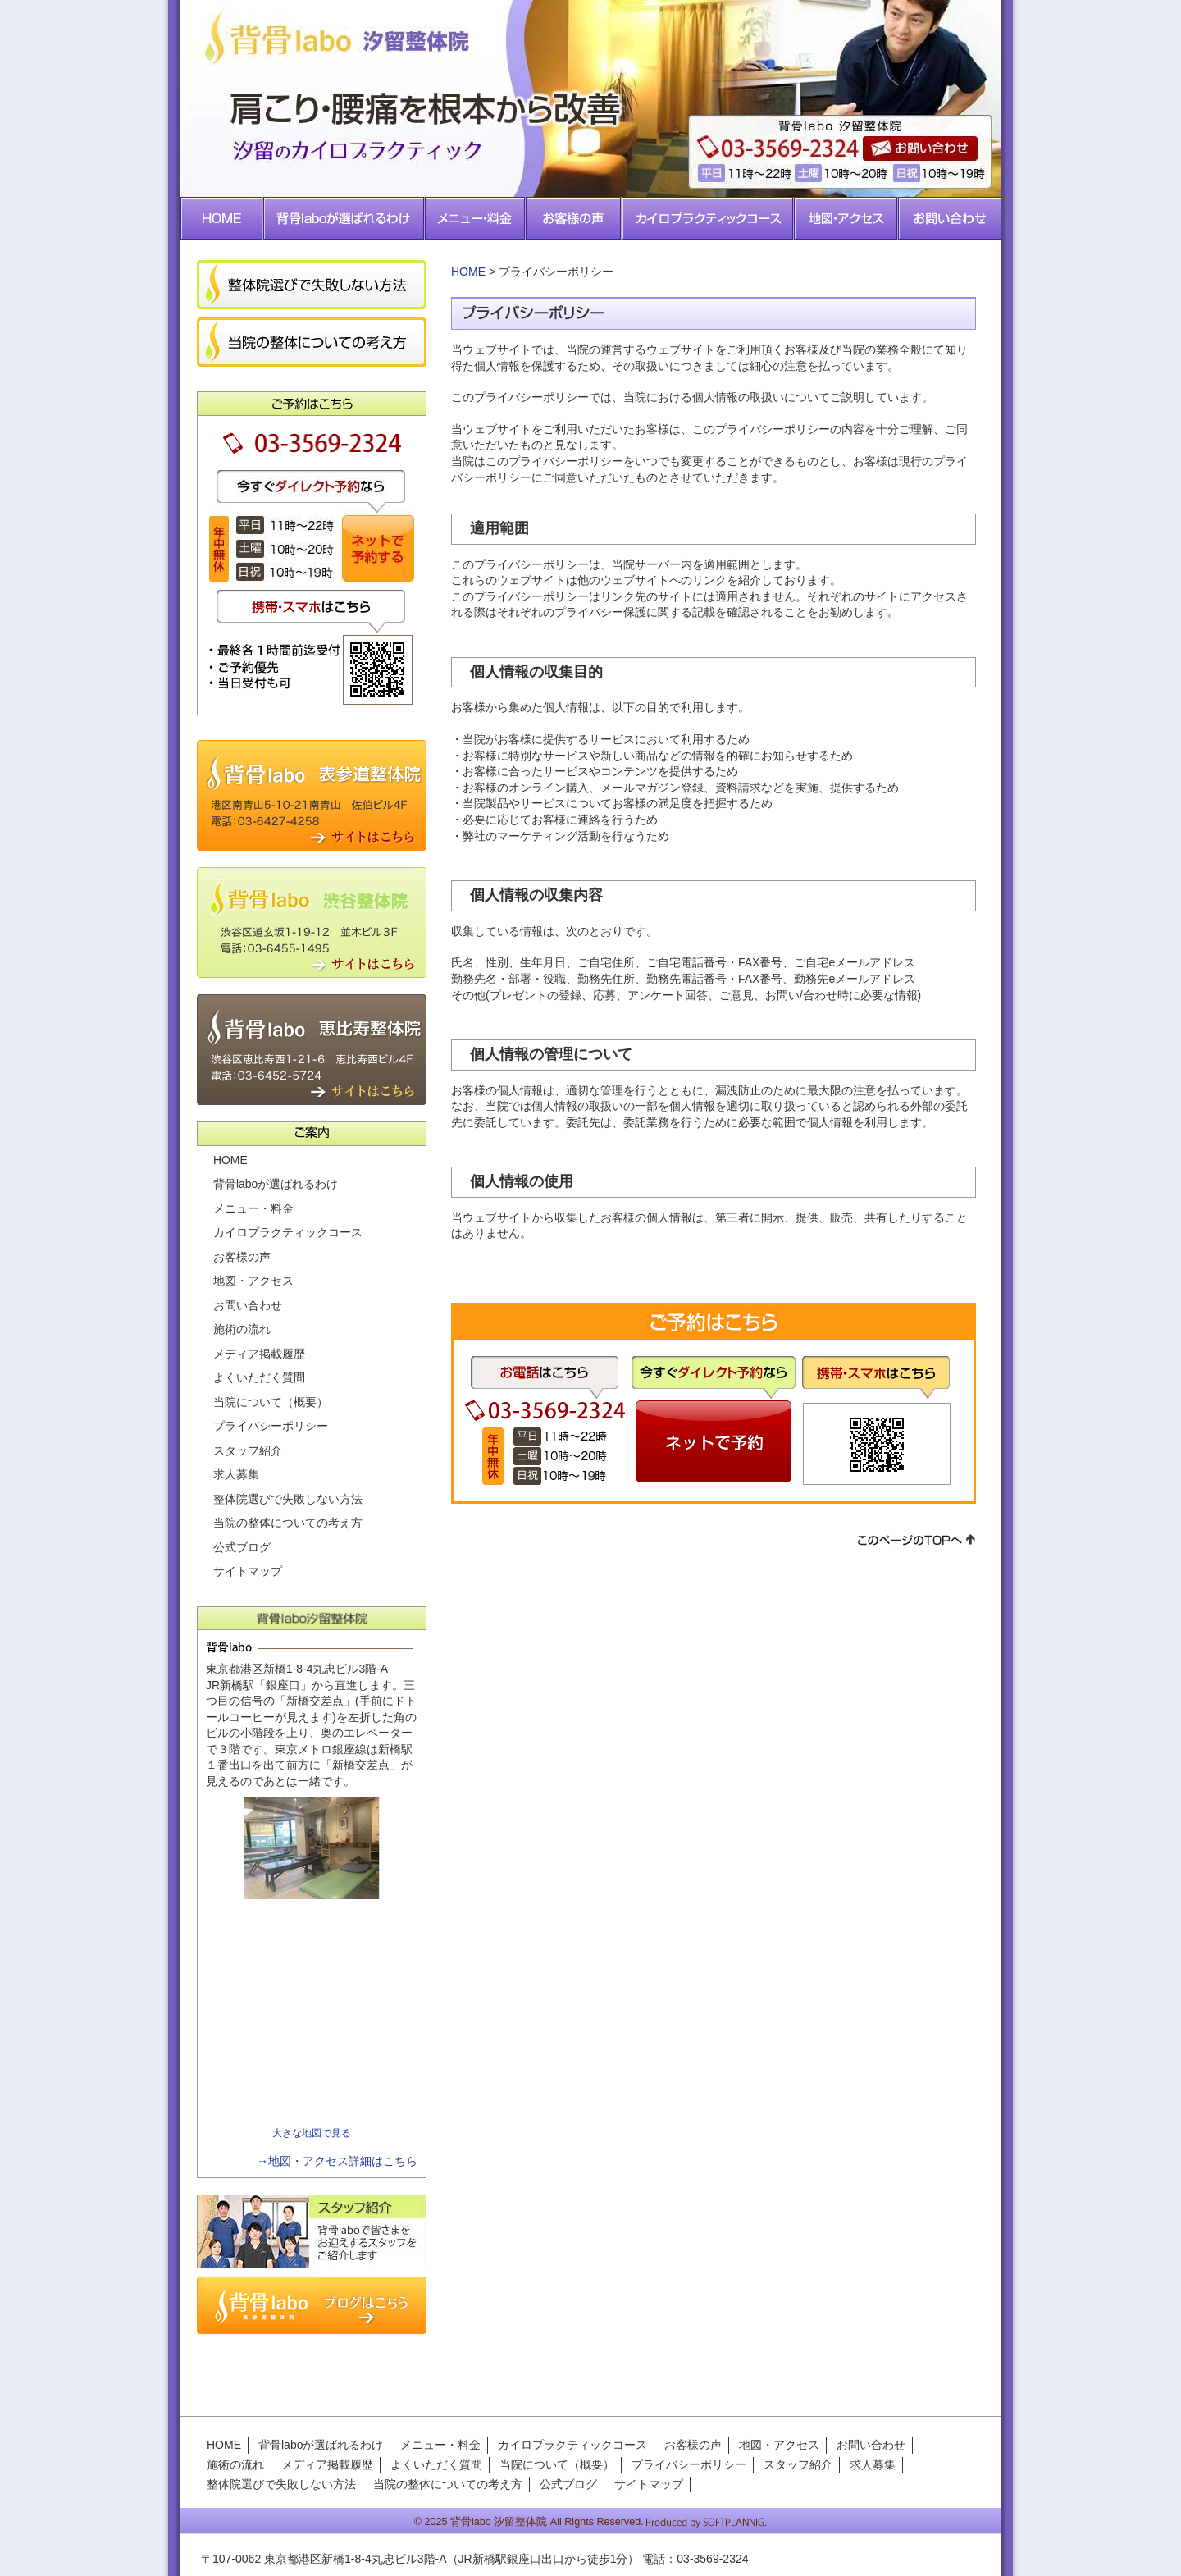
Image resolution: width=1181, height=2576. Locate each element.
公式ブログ (242, 1547)
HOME (468, 271)
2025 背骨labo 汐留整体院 (485, 2522)
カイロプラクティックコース (288, 1232)
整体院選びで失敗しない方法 (288, 1498)
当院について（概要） (270, 1402)
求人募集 (236, 1474)
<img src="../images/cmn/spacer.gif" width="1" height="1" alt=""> (312, 2014)
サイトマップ (247, 1571)
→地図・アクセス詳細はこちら (337, 2160)
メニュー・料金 (253, 1208)
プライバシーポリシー (270, 1425)
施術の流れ (242, 1329)
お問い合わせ (247, 1305)
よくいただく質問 (259, 1377)
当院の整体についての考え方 (288, 1522)
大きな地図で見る (311, 2132)
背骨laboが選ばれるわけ (275, 1183)
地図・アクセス (253, 1280)
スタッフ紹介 (247, 1450)
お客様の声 (242, 1256)
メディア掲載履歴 (259, 1353)
